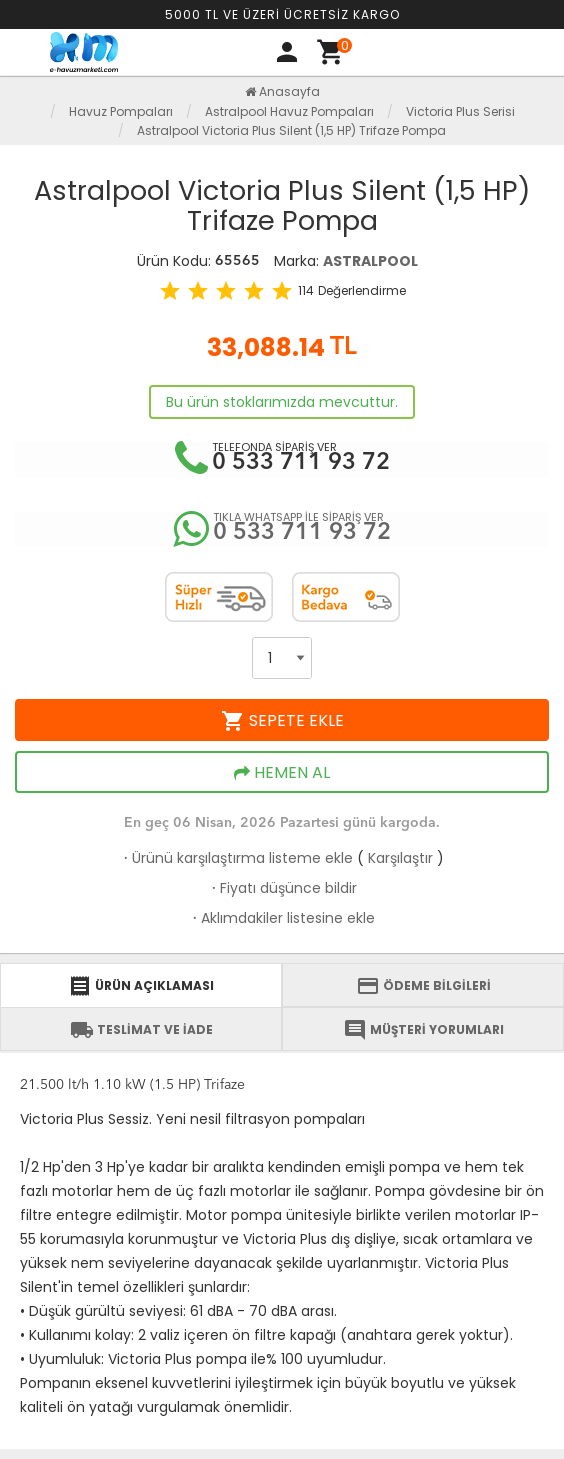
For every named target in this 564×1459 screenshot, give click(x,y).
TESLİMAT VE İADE (141, 1030)
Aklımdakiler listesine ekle (282, 918)
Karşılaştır (400, 858)
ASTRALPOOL (370, 261)
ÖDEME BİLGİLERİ (423, 986)
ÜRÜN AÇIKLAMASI (141, 986)
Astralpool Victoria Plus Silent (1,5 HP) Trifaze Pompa (291, 130)
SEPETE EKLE (282, 721)
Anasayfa (282, 91)
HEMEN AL (282, 773)
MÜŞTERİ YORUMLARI (423, 1030)
